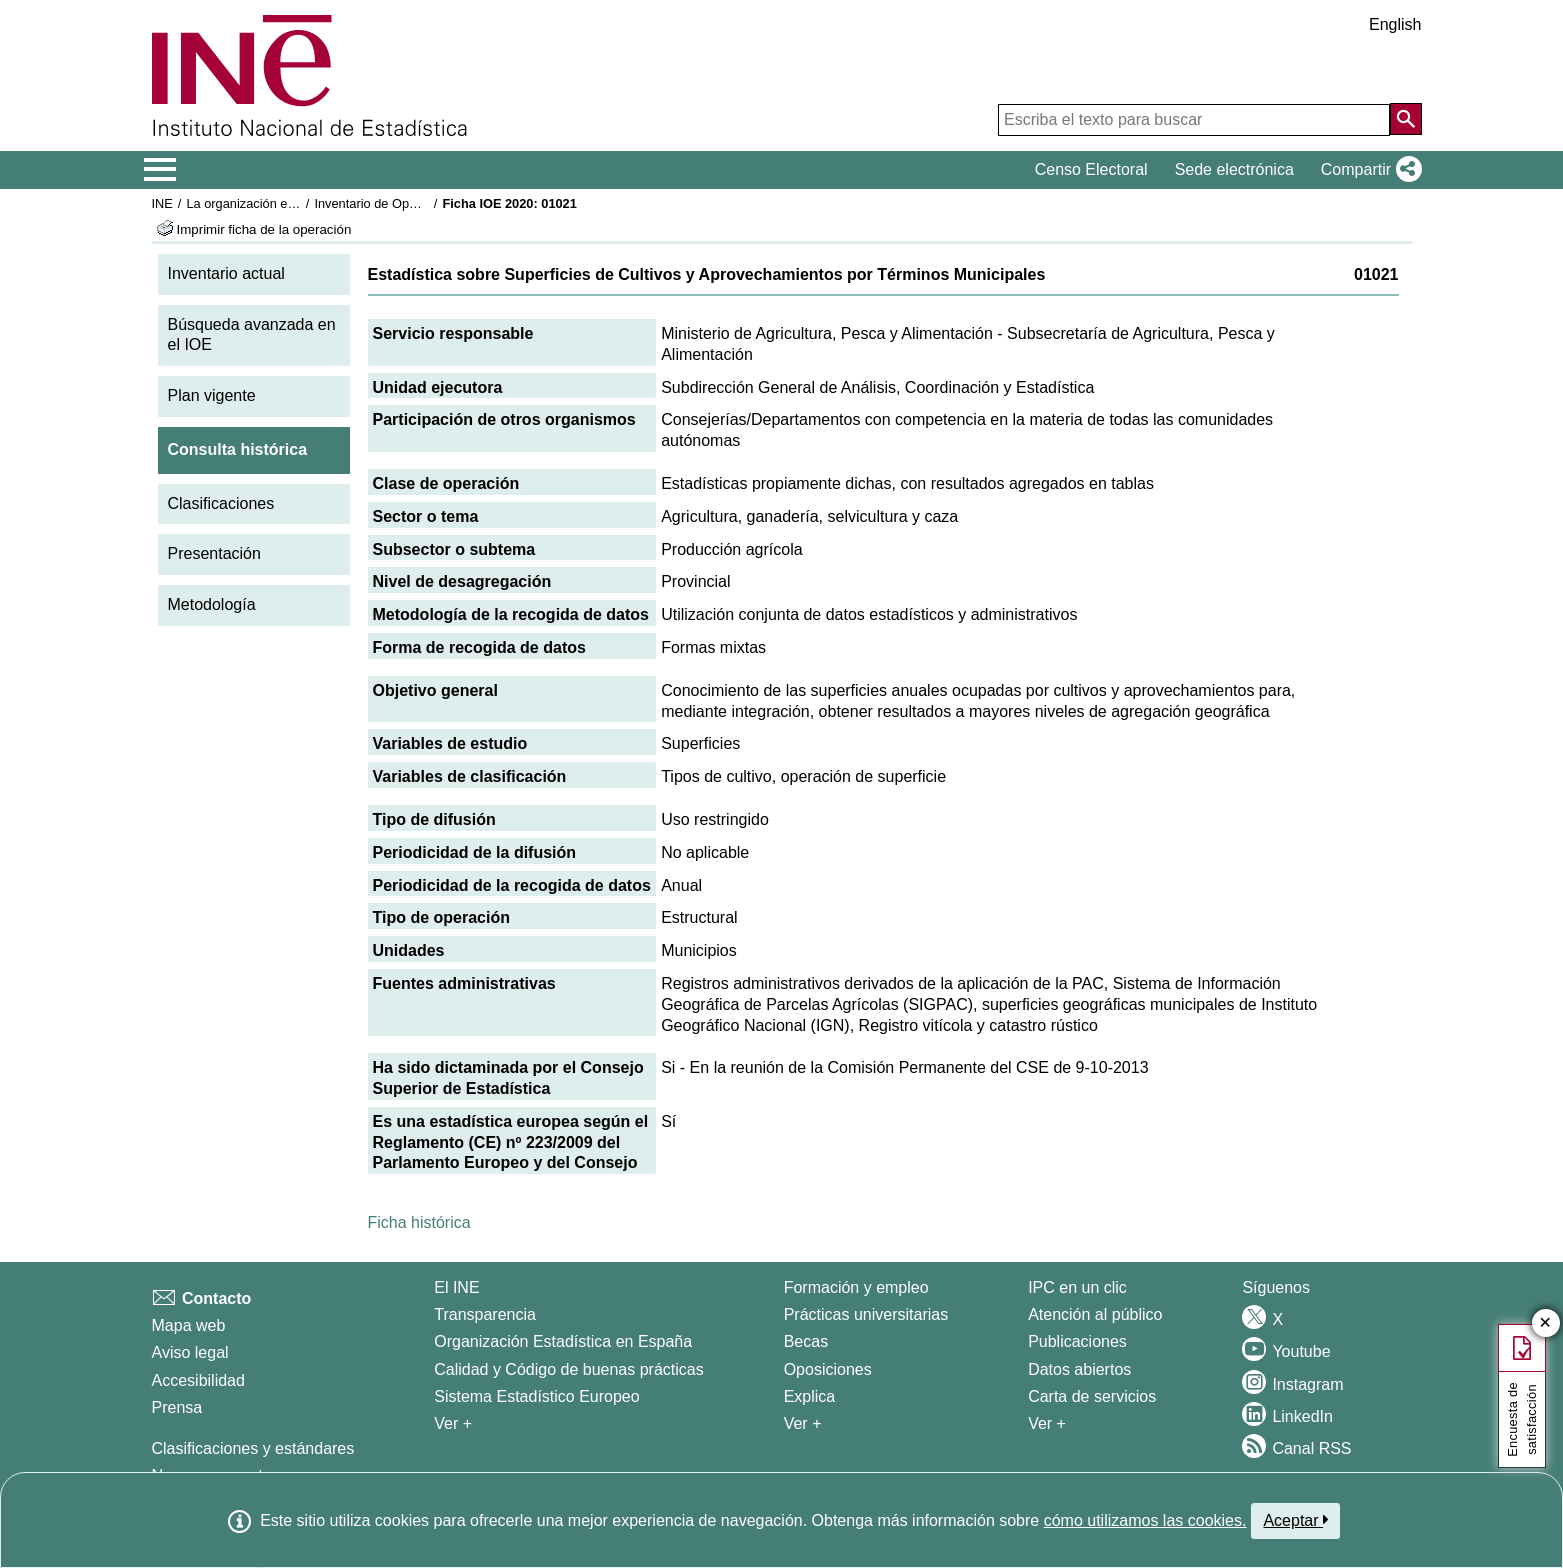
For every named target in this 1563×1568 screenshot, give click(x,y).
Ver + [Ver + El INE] (453, 1423)
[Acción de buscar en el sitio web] (1406, 119)
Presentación (214, 553)
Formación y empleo (856, 1287)
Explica (810, 1396)
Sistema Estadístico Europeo (536, 1396)
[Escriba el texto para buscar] (1194, 120)
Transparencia (485, 1314)
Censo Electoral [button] (1091, 169)
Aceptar (1295, 1520)
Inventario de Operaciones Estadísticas (425, 203)
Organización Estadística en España (563, 1341)
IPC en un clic (1077, 1287)
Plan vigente (212, 395)
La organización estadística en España (296, 203)
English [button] (1395, 24)
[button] (1367, 170)
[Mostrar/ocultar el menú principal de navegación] (160, 170)
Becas (806, 1341)
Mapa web (189, 1325)
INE (162, 203)
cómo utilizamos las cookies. (1145, 1520)
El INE (456, 1287)
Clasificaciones (221, 503)
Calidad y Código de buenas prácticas (569, 1369)
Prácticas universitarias (866, 1314)
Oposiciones (828, 1369)
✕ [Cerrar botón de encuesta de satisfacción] (1545, 1323)
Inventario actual (226, 273)
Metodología (212, 604)
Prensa (177, 1407)
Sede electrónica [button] (1234, 169)
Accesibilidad (198, 1380)
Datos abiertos (1079, 1369)
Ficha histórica (419, 1222)
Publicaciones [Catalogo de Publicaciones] (1077, 1341)
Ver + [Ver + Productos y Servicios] (1047, 1423)
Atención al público (1095, 1314)
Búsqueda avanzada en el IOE (252, 335)
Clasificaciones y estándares (253, 1448)
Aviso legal (190, 1352)
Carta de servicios (1092, 1396)
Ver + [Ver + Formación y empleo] (803, 1423)
